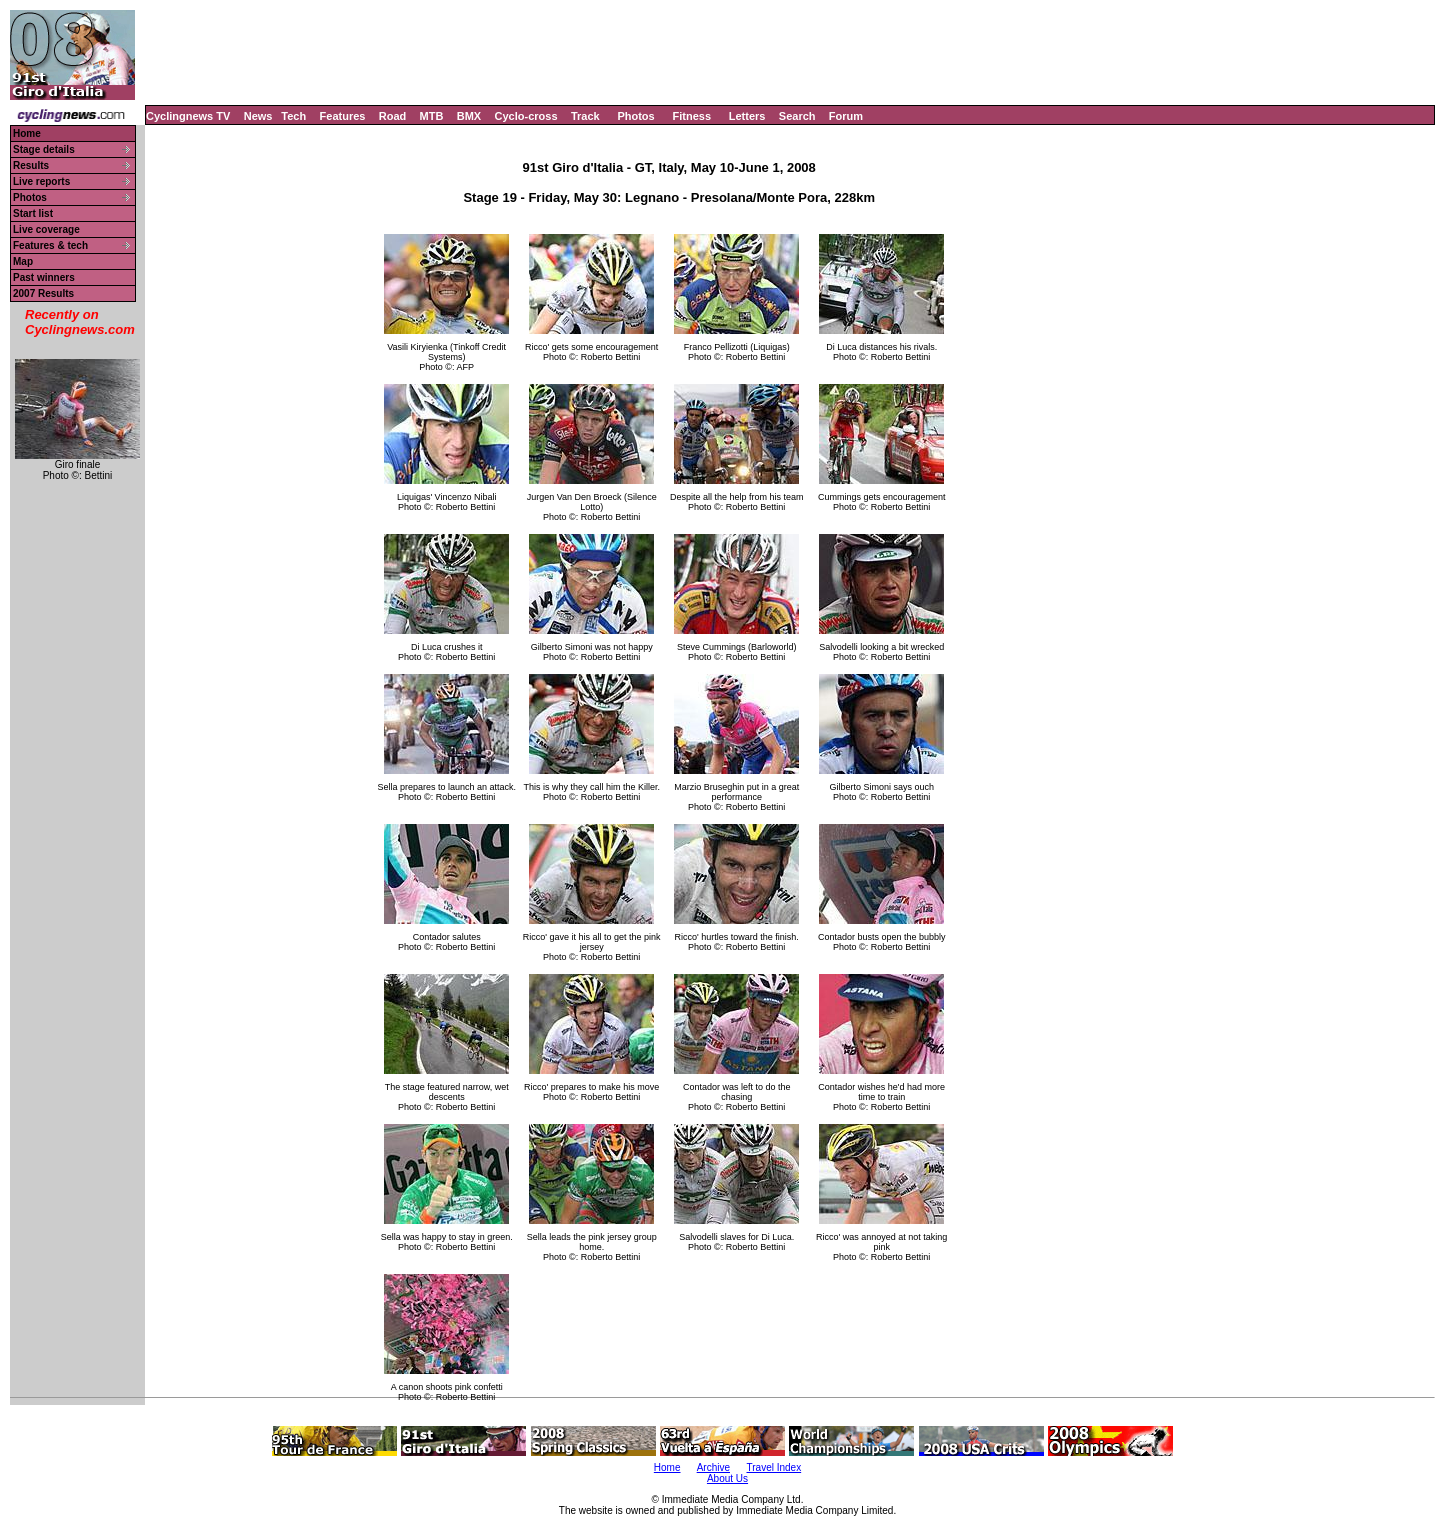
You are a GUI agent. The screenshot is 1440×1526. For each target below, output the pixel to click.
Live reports (41, 181)
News (258, 116)
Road (393, 116)
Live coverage (46, 229)
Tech (293, 116)
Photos (635, 116)
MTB (432, 116)
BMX (469, 116)
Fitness (691, 116)
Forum (846, 116)
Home (27, 133)
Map (23, 261)
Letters (747, 116)
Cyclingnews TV (188, 116)
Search (797, 116)
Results (31, 165)
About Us (727, 1478)
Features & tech (50, 245)
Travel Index (774, 1467)
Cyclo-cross (526, 116)
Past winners (44, 277)
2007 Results (43, 293)
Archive (713, 1467)
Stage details (44, 149)
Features (343, 116)
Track (585, 116)
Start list (33, 213)
